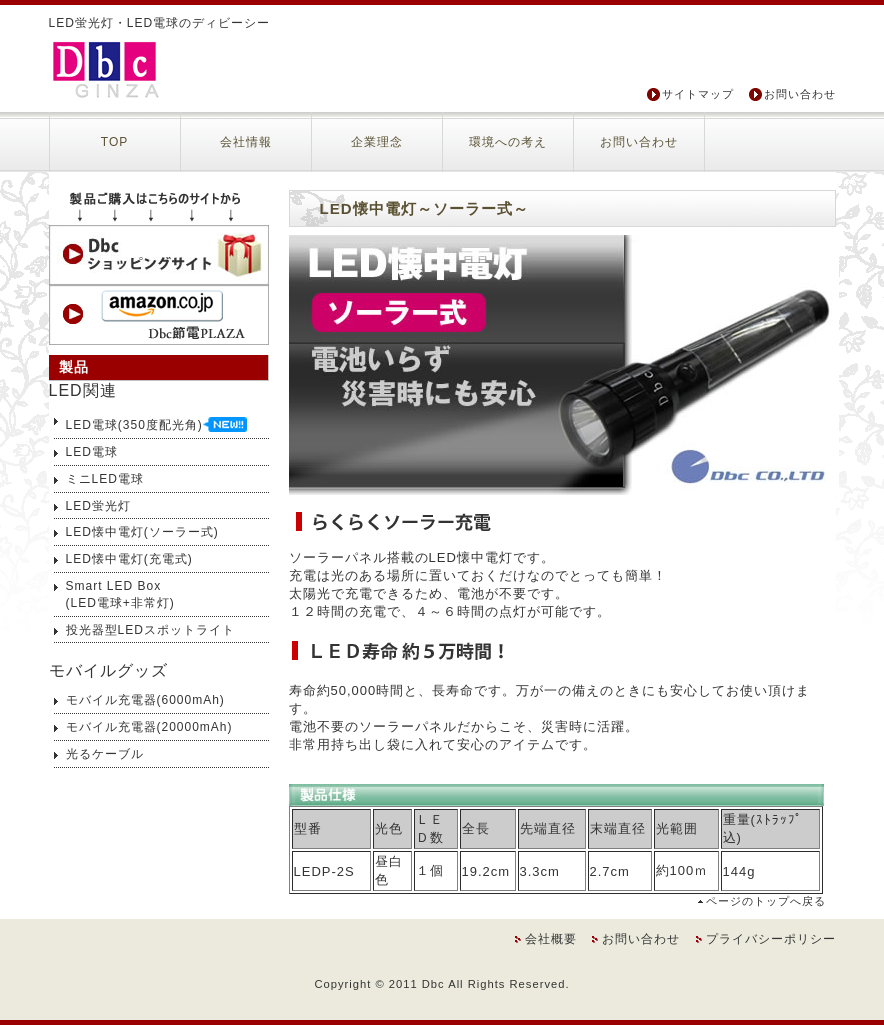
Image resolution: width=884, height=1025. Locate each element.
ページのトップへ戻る (766, 901)
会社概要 (551, 939)
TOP (114, 142)
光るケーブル (105, 754)
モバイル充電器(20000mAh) (149, 727)
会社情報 (246, 142)
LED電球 (92, 452)
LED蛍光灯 (98, 506)
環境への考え (508, 142)
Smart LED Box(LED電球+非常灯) (120, 594)
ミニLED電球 (105, 479)
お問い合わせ (800, 94)
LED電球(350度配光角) (157, 423)
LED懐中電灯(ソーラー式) (142, 532)
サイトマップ (698, 94)
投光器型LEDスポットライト (150, 630)
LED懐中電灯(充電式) (129, 559)
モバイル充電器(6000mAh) (145, 700)
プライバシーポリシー (771, 939)
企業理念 (377, 142)
